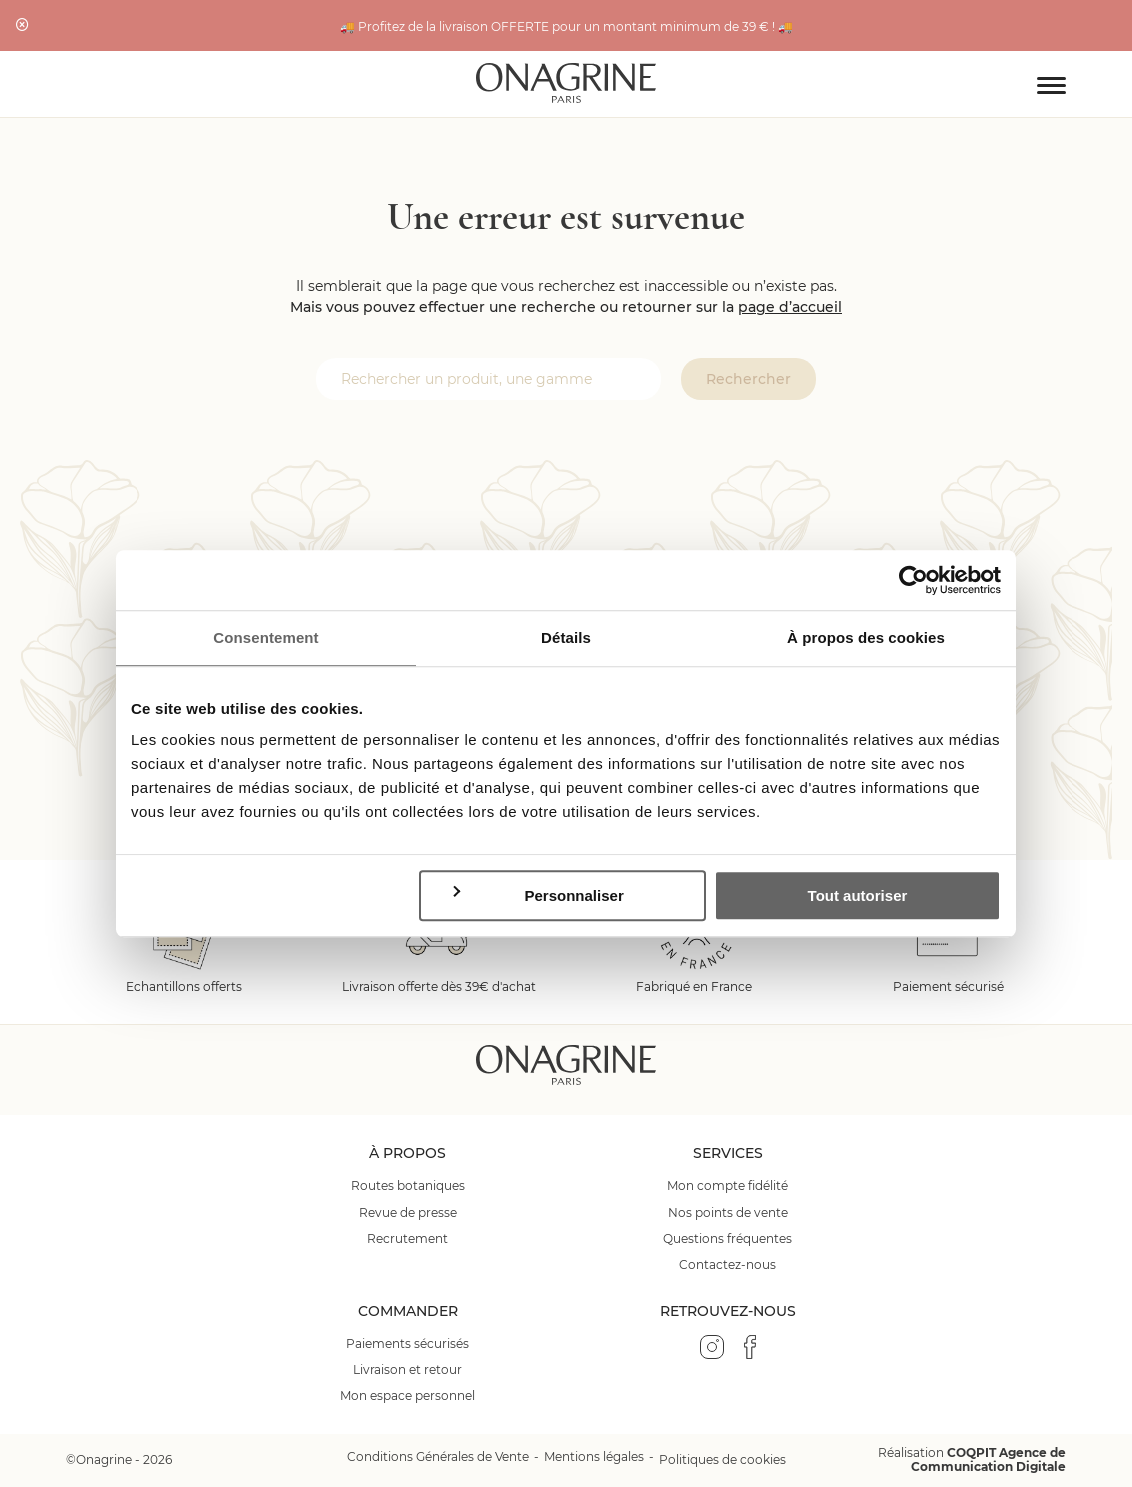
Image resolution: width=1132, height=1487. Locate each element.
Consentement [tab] (265, 637)
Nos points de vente (728, 1213)
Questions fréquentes (727, 1239)
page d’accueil (790, 307)
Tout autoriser (858, 895)
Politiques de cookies (722, 1459)
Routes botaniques (408, 1186)
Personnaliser (537, 895)
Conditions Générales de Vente (438, 1456)
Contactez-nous (727, 1265)
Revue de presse (408, 1213)
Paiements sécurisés (407, 1344)
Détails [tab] (566, 637)
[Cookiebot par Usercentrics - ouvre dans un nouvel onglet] (913, 580)
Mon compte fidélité (727, 1186)
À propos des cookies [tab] (866, 637)
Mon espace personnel (407, 1396)
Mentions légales (594, 1456)
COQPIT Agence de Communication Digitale (988, 1459)
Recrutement (407, 1239)
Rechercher (748, 379)
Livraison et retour (407, 1370)
